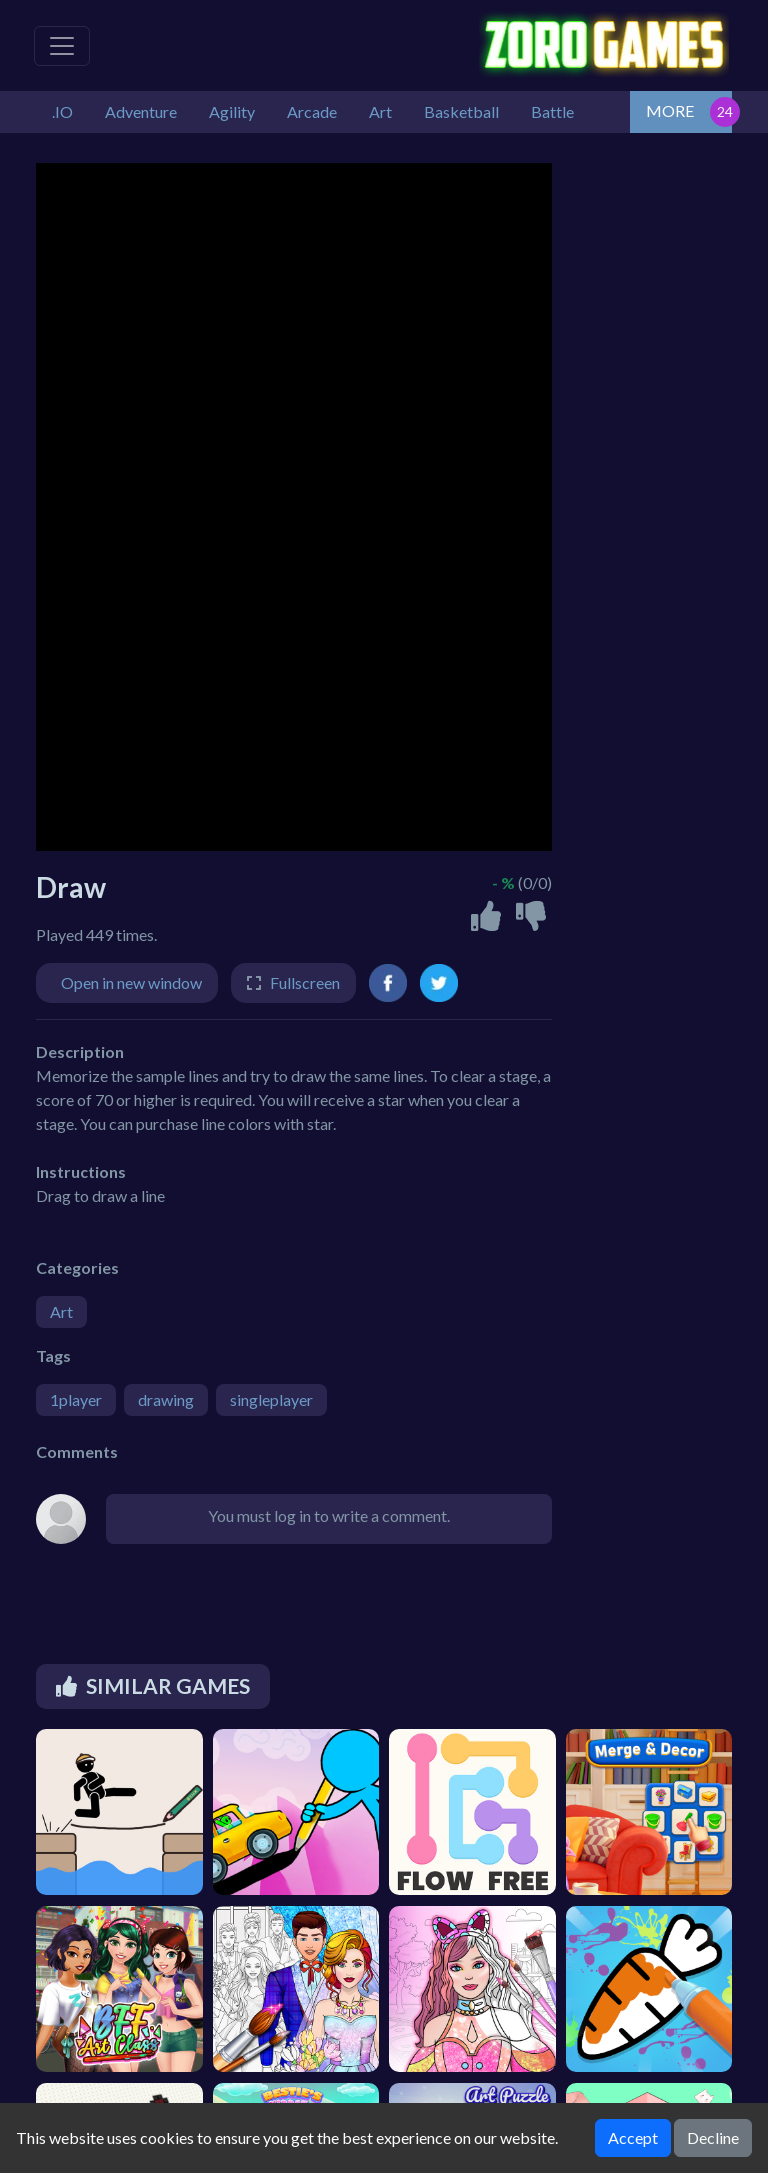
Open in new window (131, 982)
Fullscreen (305, 982)
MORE (670, 110)
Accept (633, 2137)
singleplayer (271, 1399)
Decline (713, 2137)
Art (61, 1311)
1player (76, 1399)
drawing (166, 1399)
